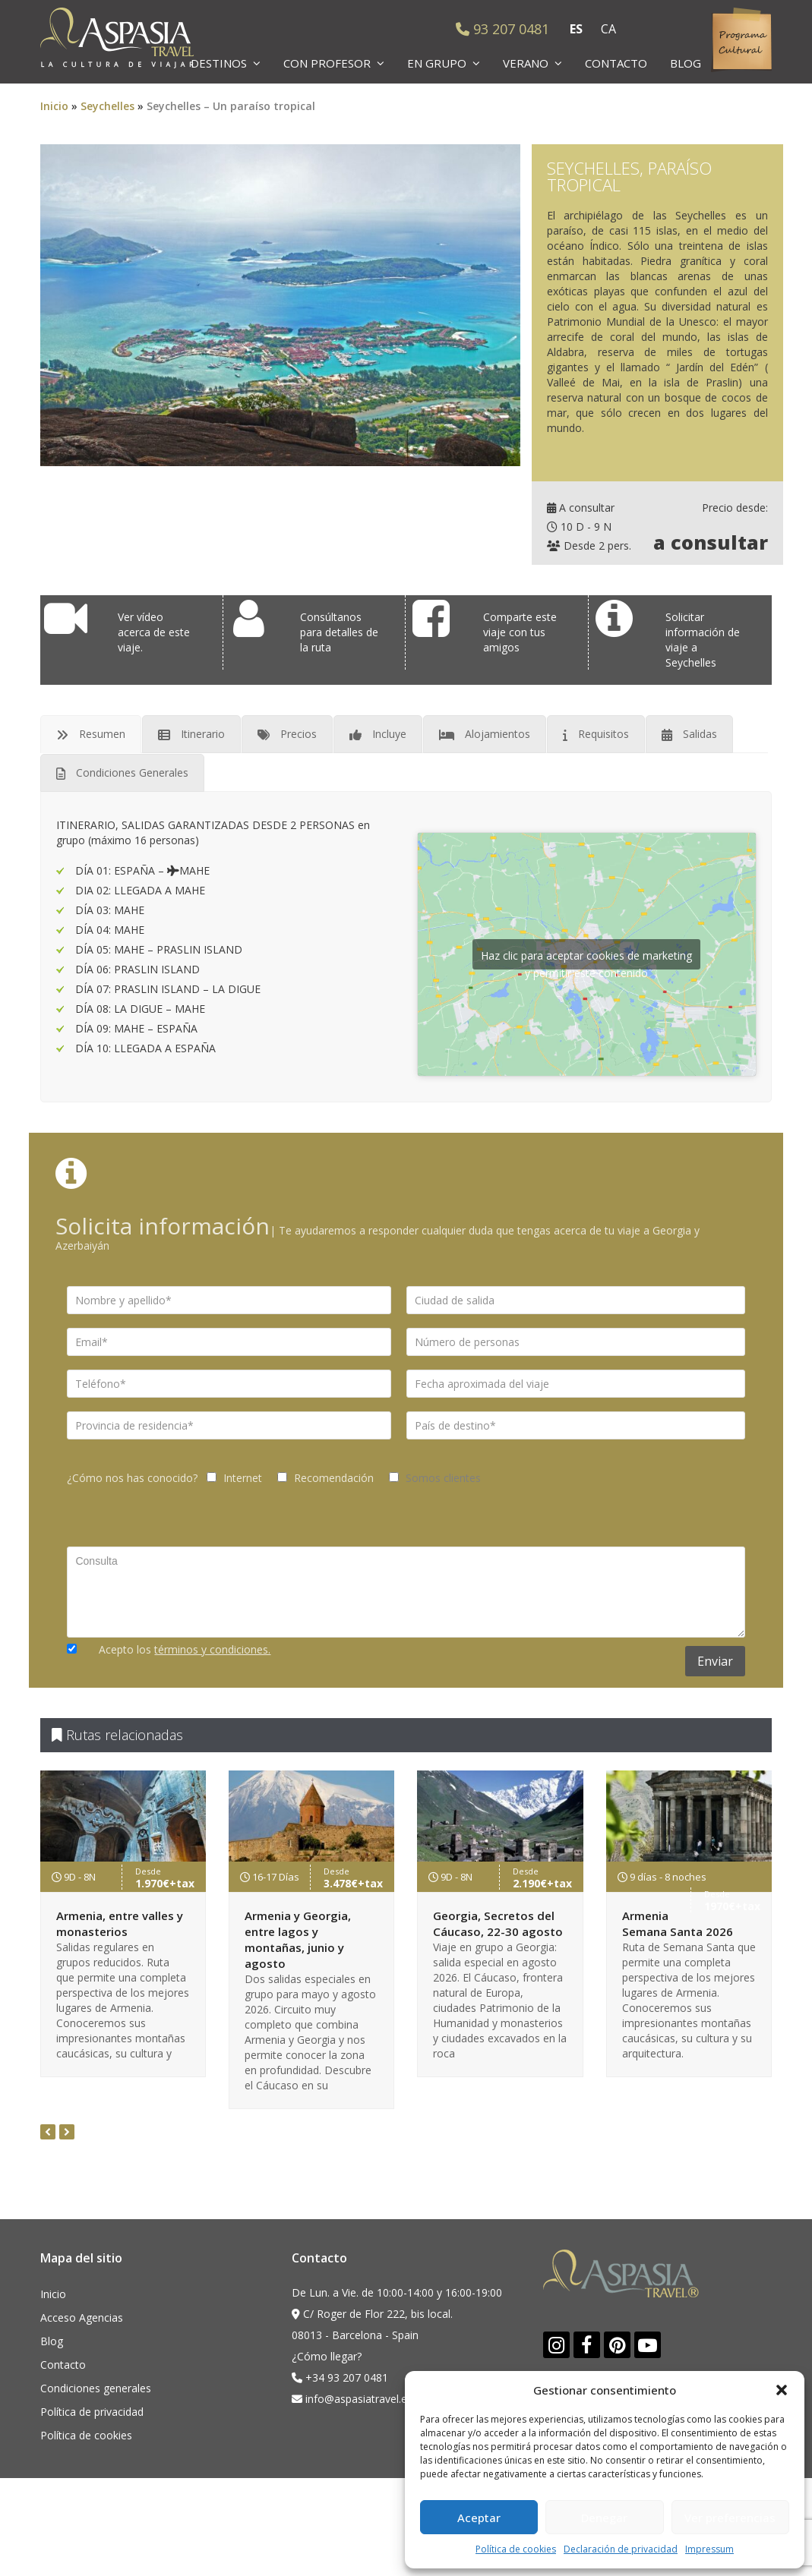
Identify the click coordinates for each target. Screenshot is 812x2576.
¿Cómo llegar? (327, 2356)
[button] (781, 2390)
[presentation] (47, 2131)
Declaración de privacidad (621, 2549)
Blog (51, 2341)
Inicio (54, 106)
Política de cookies (516, 2549)
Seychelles (107, 106)
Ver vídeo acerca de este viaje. (154, 632)
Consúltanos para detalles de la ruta (339, 632)
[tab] (90, 734)
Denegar (604, 2517)
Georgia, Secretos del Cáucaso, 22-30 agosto (498, 1923)
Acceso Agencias (81, 2317)
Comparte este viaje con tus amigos (520, 632)
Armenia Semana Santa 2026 (677, 1923)
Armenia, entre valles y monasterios (119, 1923)
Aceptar (479, 2517)
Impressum (709, 2549)
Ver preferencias (730, 2517)
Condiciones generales (95, 2388)
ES (576, 28)
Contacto (63, 2364)
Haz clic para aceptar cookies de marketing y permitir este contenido (586, 959)
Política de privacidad (92, 2411)
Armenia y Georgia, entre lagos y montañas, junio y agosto (298, 1939)
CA (608, 28)
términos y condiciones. (212, 1649)
